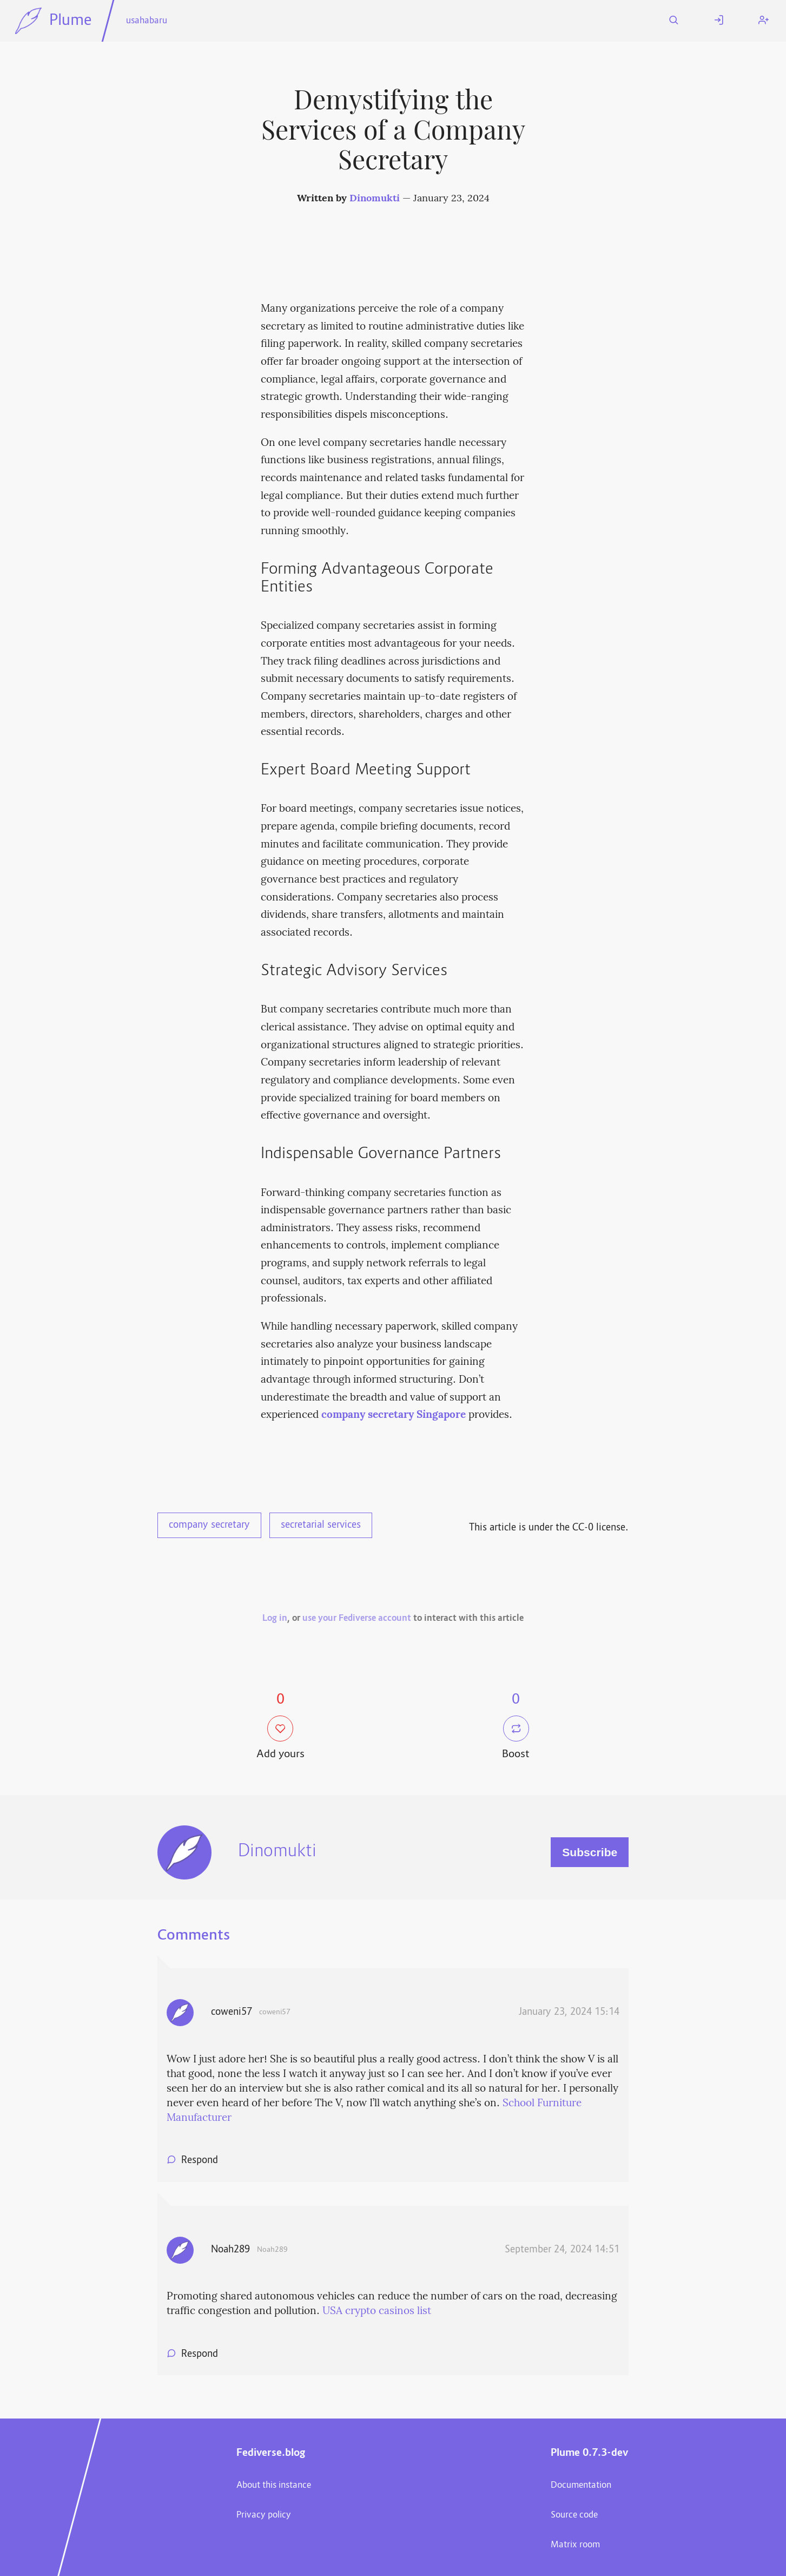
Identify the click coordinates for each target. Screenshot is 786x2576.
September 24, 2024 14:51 (562, 2250)
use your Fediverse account (356, 1619)
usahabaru (146, 21)
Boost (516, 1739)
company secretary (209, 1525)
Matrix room (575, 2545)
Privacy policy (263, 2515)
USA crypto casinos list (376, 2311)
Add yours (280, 1739)
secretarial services (321, 1525)
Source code (574, 2515)
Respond (199, 2160)
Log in (274, 1619)
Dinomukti (374, 199)
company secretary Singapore (393, 1415)
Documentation (581, 2486)
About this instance (273, 2486)
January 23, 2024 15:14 (568, 2012)
